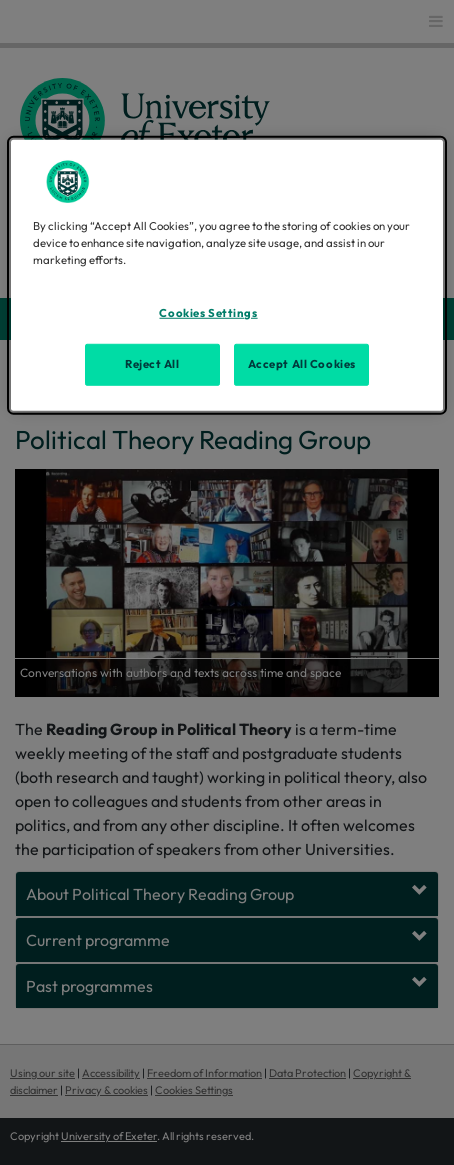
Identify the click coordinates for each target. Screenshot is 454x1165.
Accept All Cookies (302, 364)
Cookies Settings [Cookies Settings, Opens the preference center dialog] (208, 313)
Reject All (152, 364)
